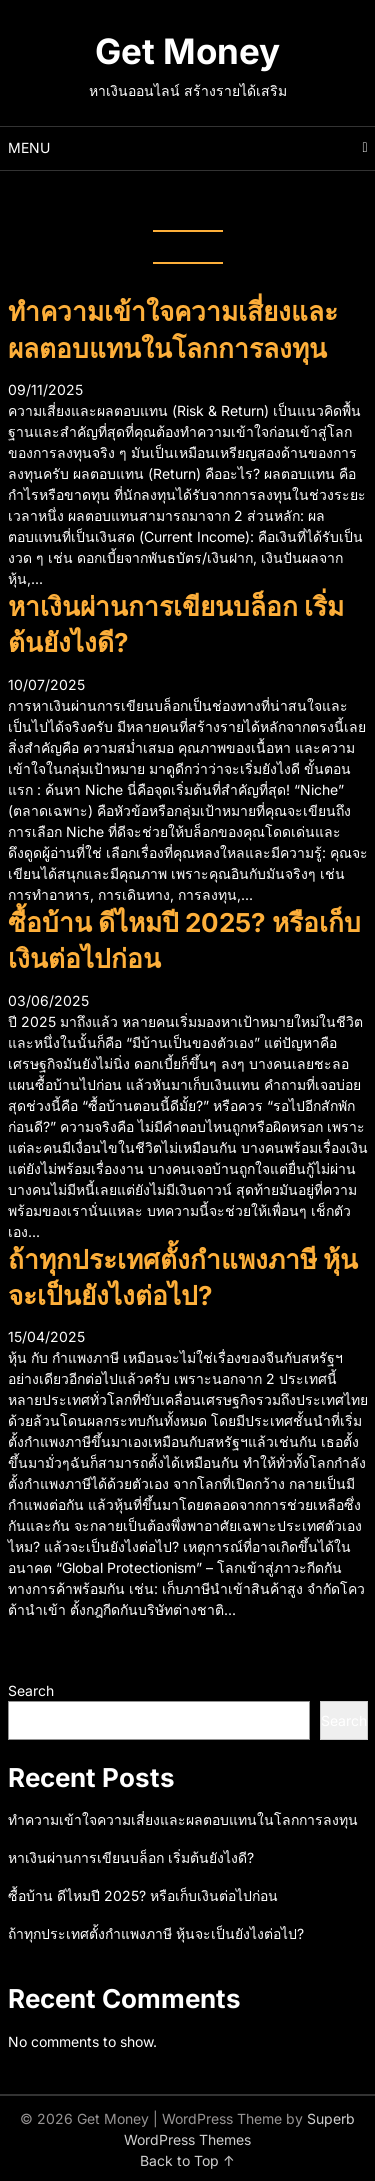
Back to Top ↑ (187, 2160)
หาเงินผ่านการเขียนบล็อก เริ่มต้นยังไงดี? (131, 1857)
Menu (29, 147)
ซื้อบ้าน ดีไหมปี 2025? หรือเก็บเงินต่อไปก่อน (143, 1895)
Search (31, 1690)
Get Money (187, 51)
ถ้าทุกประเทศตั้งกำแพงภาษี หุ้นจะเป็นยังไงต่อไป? (156, 1933)
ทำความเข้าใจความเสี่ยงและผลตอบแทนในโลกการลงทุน (183, 1819)
